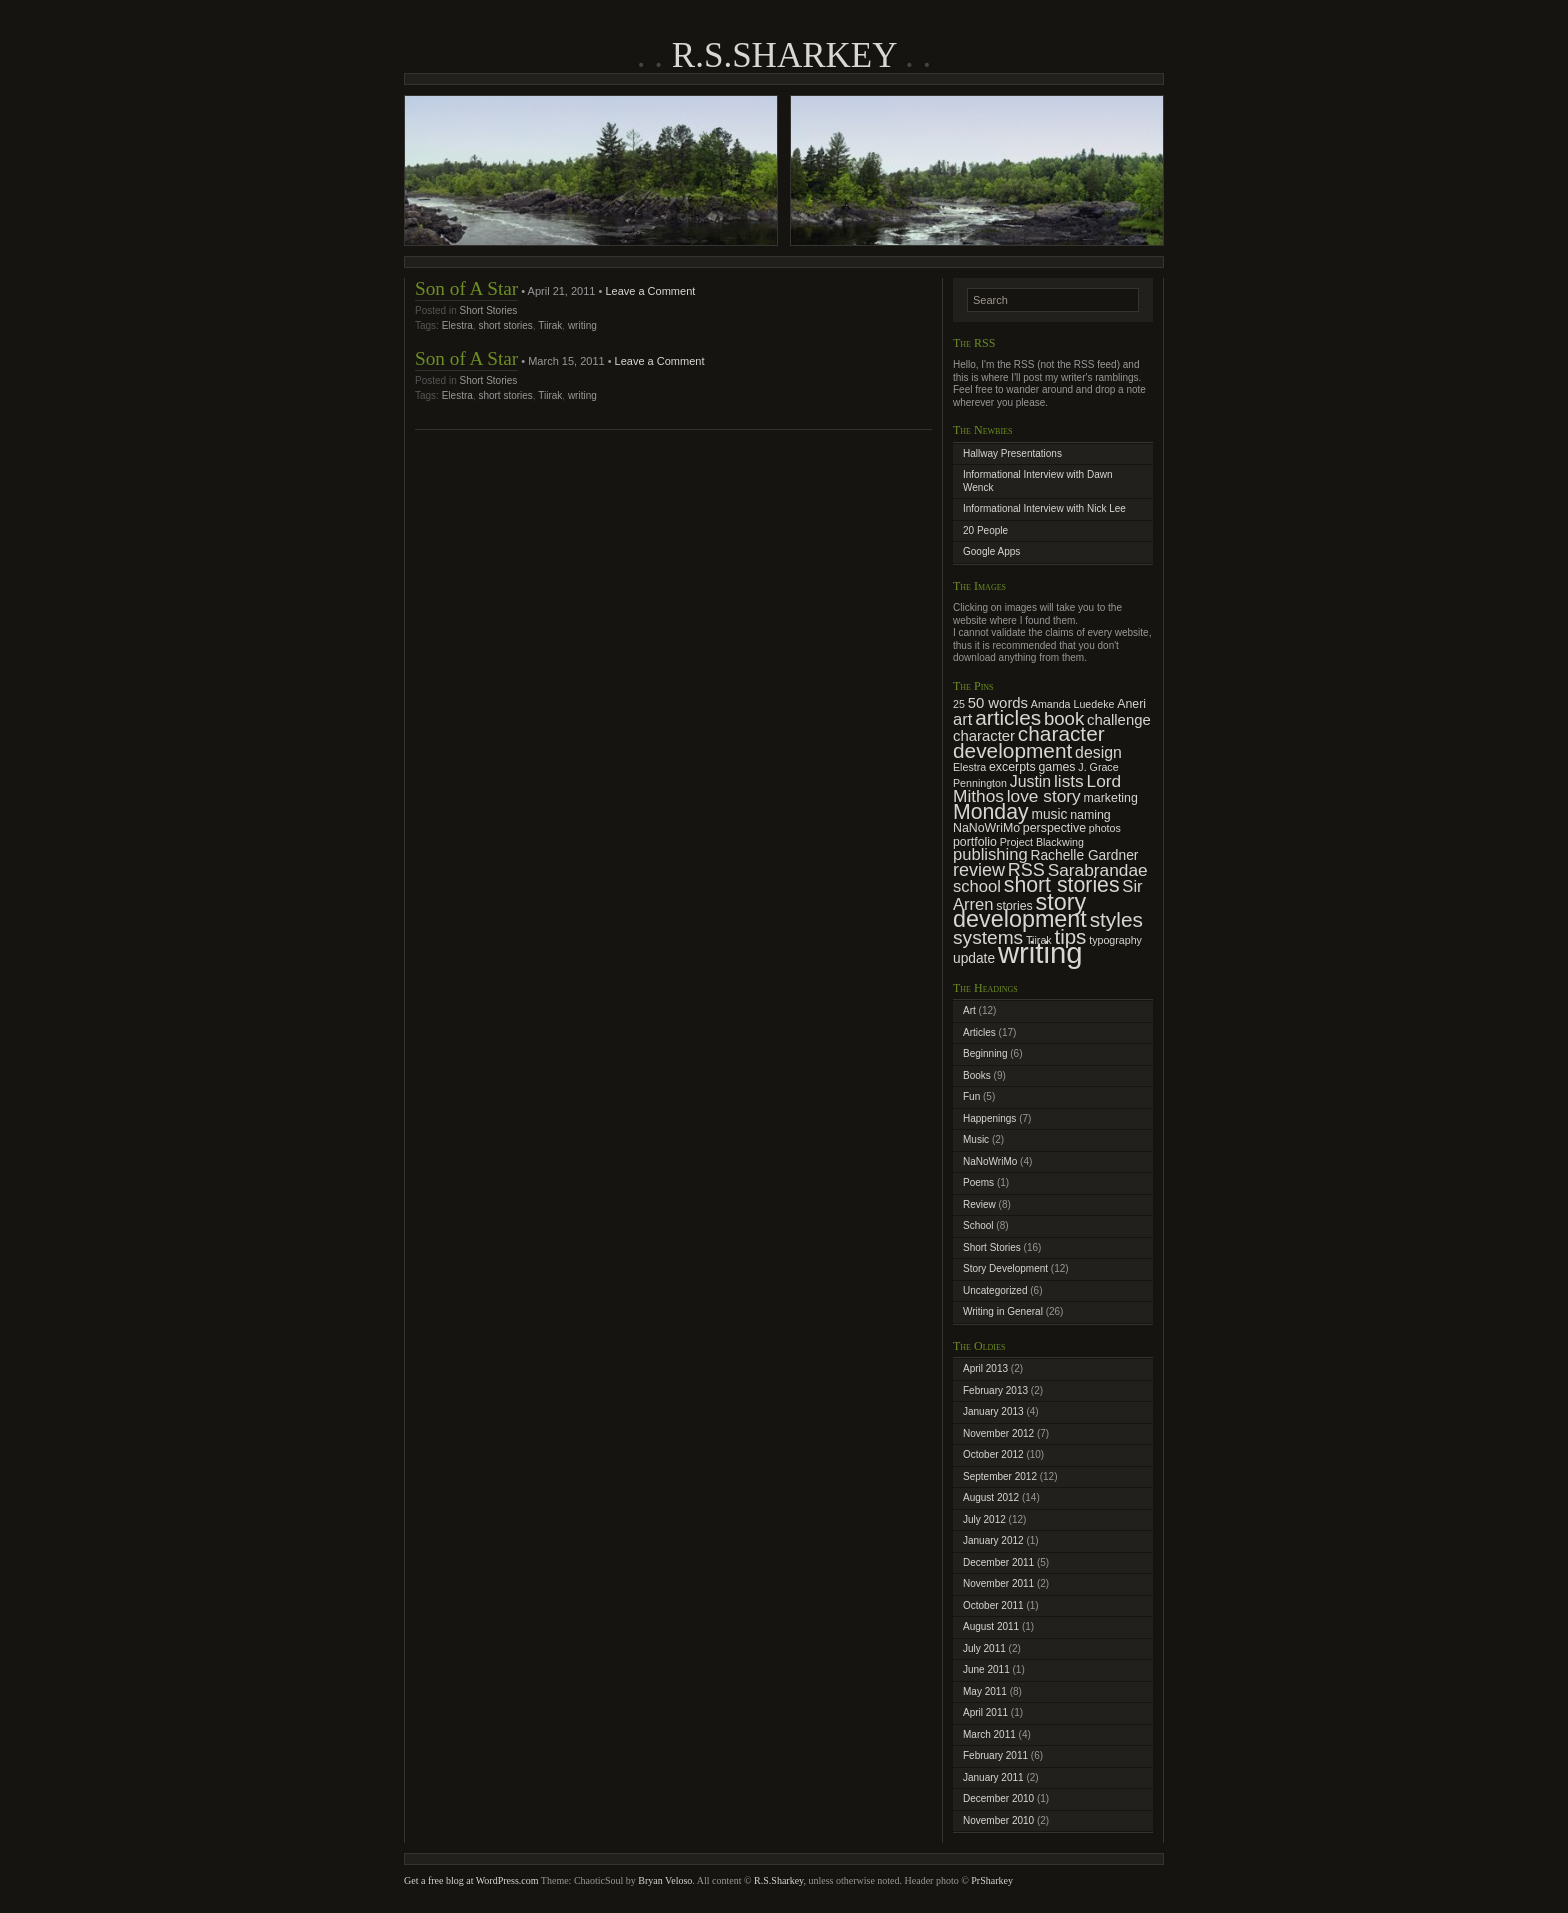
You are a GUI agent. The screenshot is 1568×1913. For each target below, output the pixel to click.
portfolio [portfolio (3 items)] (975, 842)
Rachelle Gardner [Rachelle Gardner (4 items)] (1085, 855)
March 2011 (989, 1734)
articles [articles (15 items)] (1008, 717)
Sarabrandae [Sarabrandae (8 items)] (1098, 870)
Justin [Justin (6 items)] (1030, 781)
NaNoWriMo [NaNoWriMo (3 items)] (986, 828)
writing (582, 325)
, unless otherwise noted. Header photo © (887, 1880)
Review (979, 1204)
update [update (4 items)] (974, 958)
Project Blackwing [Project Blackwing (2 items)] (1042, 842)
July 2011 (984, 1648)
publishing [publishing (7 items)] (990, 854)
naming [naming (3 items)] (1090, 815)
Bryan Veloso (665, 1880)
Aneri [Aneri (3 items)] (1131, 704)
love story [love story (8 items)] (1044, 796)
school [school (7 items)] (977, 886)
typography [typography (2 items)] (1115, 940)
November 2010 (998, 1820)
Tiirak (550, 325)
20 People (985, 530)
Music (976, 1139)
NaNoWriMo (990, 1161)
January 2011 (993, 1777)
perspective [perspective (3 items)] (1054, 828)
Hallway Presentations (1012, 453)
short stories (505, 325)
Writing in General (1003, 1311)
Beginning (985, 1053)
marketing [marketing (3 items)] (1111, 798)
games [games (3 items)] (1056, 767)
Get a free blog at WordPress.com (471, 1880)
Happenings (989, 1118)
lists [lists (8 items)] (1069, 781)
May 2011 (985, 1691)
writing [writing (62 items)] (1040, 952)
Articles (979, 1032)
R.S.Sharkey (784, 55)
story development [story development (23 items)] (1020, 911)
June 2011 (986, 1669)
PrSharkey (992, 1880)
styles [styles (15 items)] (1116, 919)
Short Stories (488, 310)
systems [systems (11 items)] (988, 937)
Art (969, 1010)
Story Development (1005, 1268)
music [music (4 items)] (1049, 814)
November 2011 (998, 1583)
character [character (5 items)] (984, 736)
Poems (978, 1182)
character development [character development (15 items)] (1029, 742)
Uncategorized (995, 1290)
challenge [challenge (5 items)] (1119, 720)
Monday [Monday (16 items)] (991, 812)
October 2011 (993, 1605)
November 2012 (998, 1433)
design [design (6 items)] (1098, 752)
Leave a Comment (650, 291)
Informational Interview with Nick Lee (1044, 508)
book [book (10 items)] (1064, 718)
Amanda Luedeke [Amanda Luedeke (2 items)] (1073, 704)
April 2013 (985, 1368)
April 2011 (985, 1712)
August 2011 (991, 1626)
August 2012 (991, 1497)
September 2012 (1000, 1476)
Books (977, 1075)
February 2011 (995, 1755)
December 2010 (998, 1798)
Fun (971, 1096)
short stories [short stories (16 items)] (1062, 885)
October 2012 (993, 1454)
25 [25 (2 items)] (959, 704)
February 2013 (995, 1390)
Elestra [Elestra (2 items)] (969, 767)
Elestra (457, 325)
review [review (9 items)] (979, 870)
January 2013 (993, 1411)
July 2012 (984, 1519)
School (978, 1225)
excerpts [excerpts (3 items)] (1012, 767)
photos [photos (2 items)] (1105, 828)
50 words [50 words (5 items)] (998, 703)
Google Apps (991, 551)
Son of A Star (466, 288)
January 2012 (993, 1540)
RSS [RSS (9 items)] (1026, 870)
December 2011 (998, 1562)
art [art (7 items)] (962, 719)
